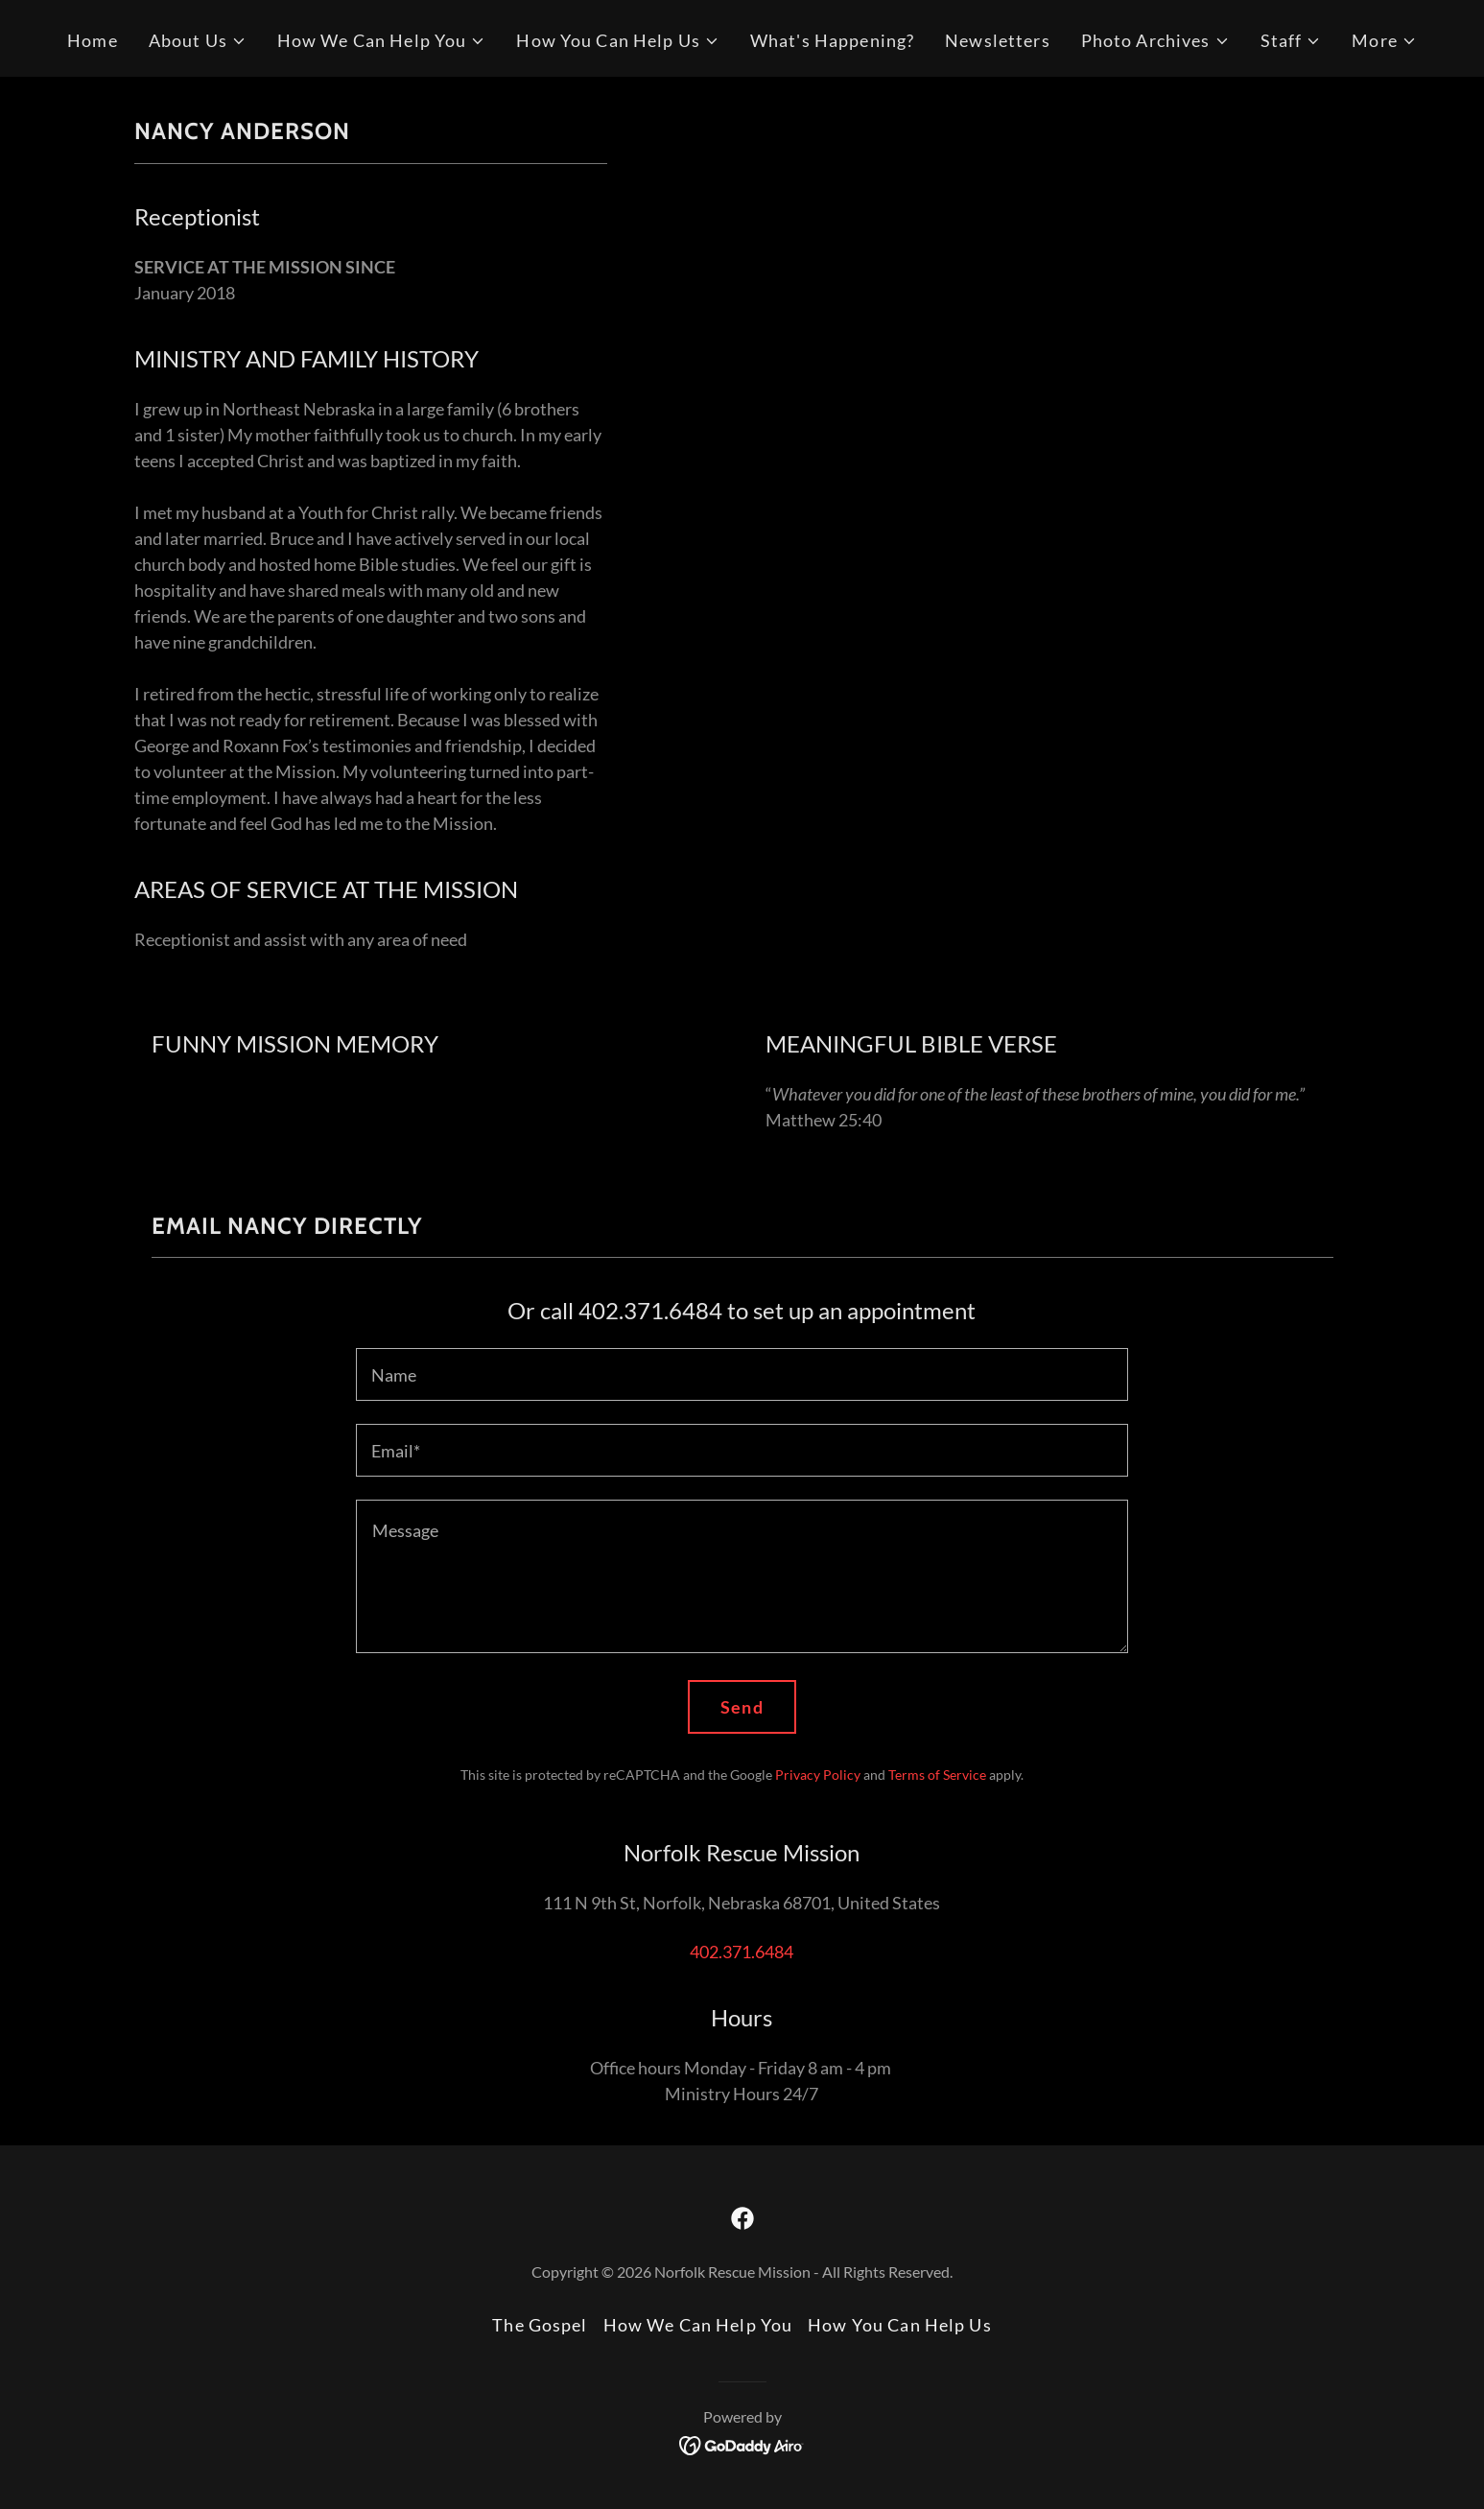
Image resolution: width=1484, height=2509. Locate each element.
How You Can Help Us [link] (900, 2324)
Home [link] (92, 40)
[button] (198, 41)
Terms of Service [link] (937, 1774)
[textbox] (742, 1374)
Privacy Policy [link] (817, 1774)
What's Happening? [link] (832, 40)
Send (742, 1706)
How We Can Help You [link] (698, 2324)
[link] (742, 2218)
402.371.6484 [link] (741, 1951)
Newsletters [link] (997, 40)
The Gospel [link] (539, 2324)
